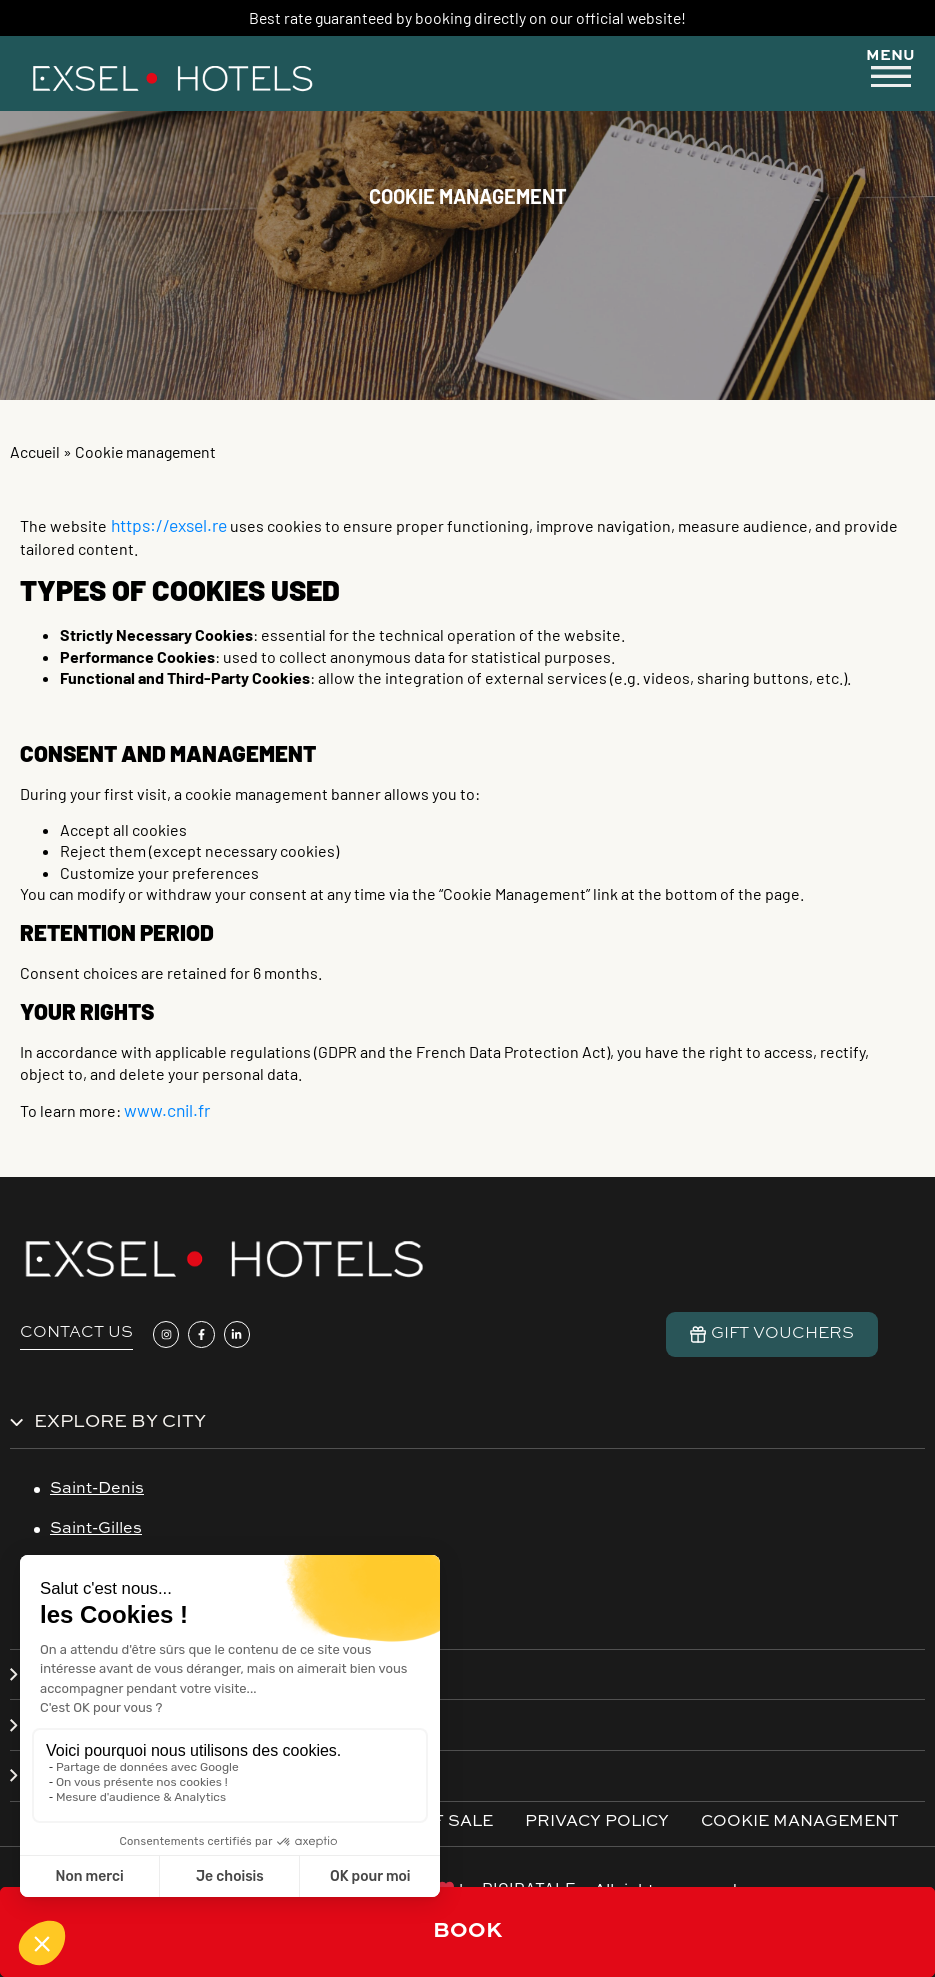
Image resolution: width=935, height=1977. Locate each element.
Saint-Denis (97, 1489)
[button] (891, 71)
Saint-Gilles (96, 1529)
